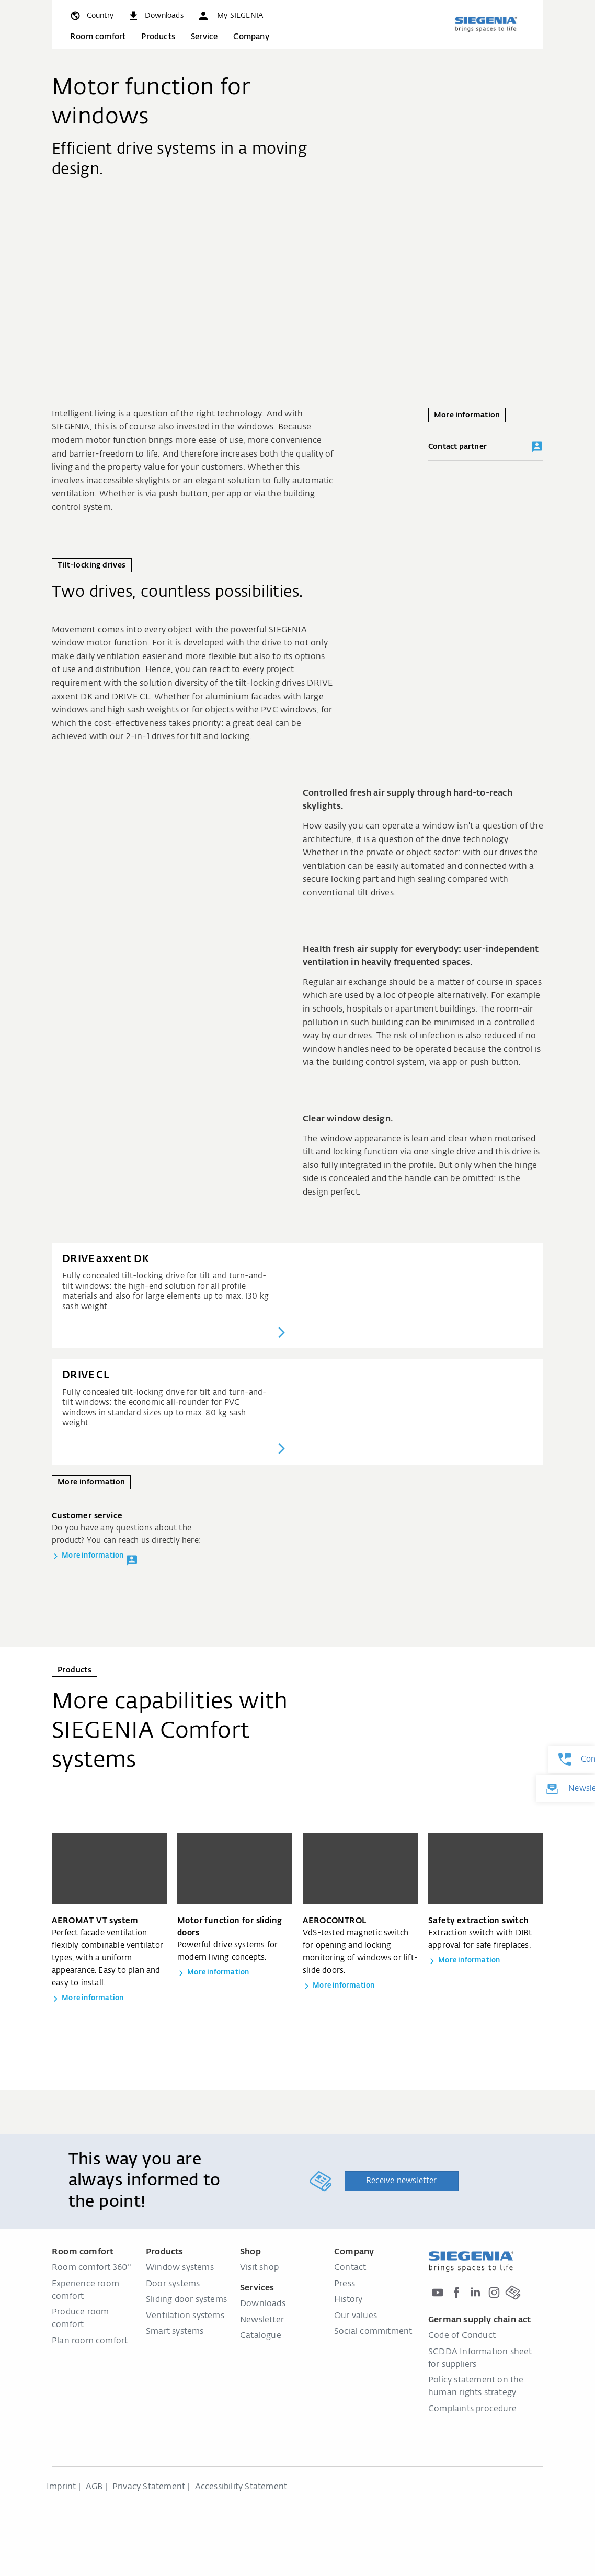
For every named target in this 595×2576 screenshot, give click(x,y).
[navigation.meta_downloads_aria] (155, 16)
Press (344, 2284)
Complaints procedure (472, 2409)
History (348, 2300)
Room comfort (97, 37)
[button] (230, 16)
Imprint (61, 2487)
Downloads (262, 2304)
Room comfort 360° (91, 2268)
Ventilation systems (185, 2316)
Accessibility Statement (241, 2487)
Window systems (180, 2268)
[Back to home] (485, 24)
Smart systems (175, 2332)
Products (158, 37)
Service (204, 37)
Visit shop (259, 2268)
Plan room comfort (90, 2341)
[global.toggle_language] (91, 16)
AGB (94, 2487)
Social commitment (373, 2332)
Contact (350, 2268)
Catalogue (260, 2336)
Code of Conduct (462, 2336)
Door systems (173, 2284)
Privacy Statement (148, 2487)
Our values (355, 2316)
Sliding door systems (186, 2300)
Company (251, 37)
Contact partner (485, 447)
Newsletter (262, 2320)
